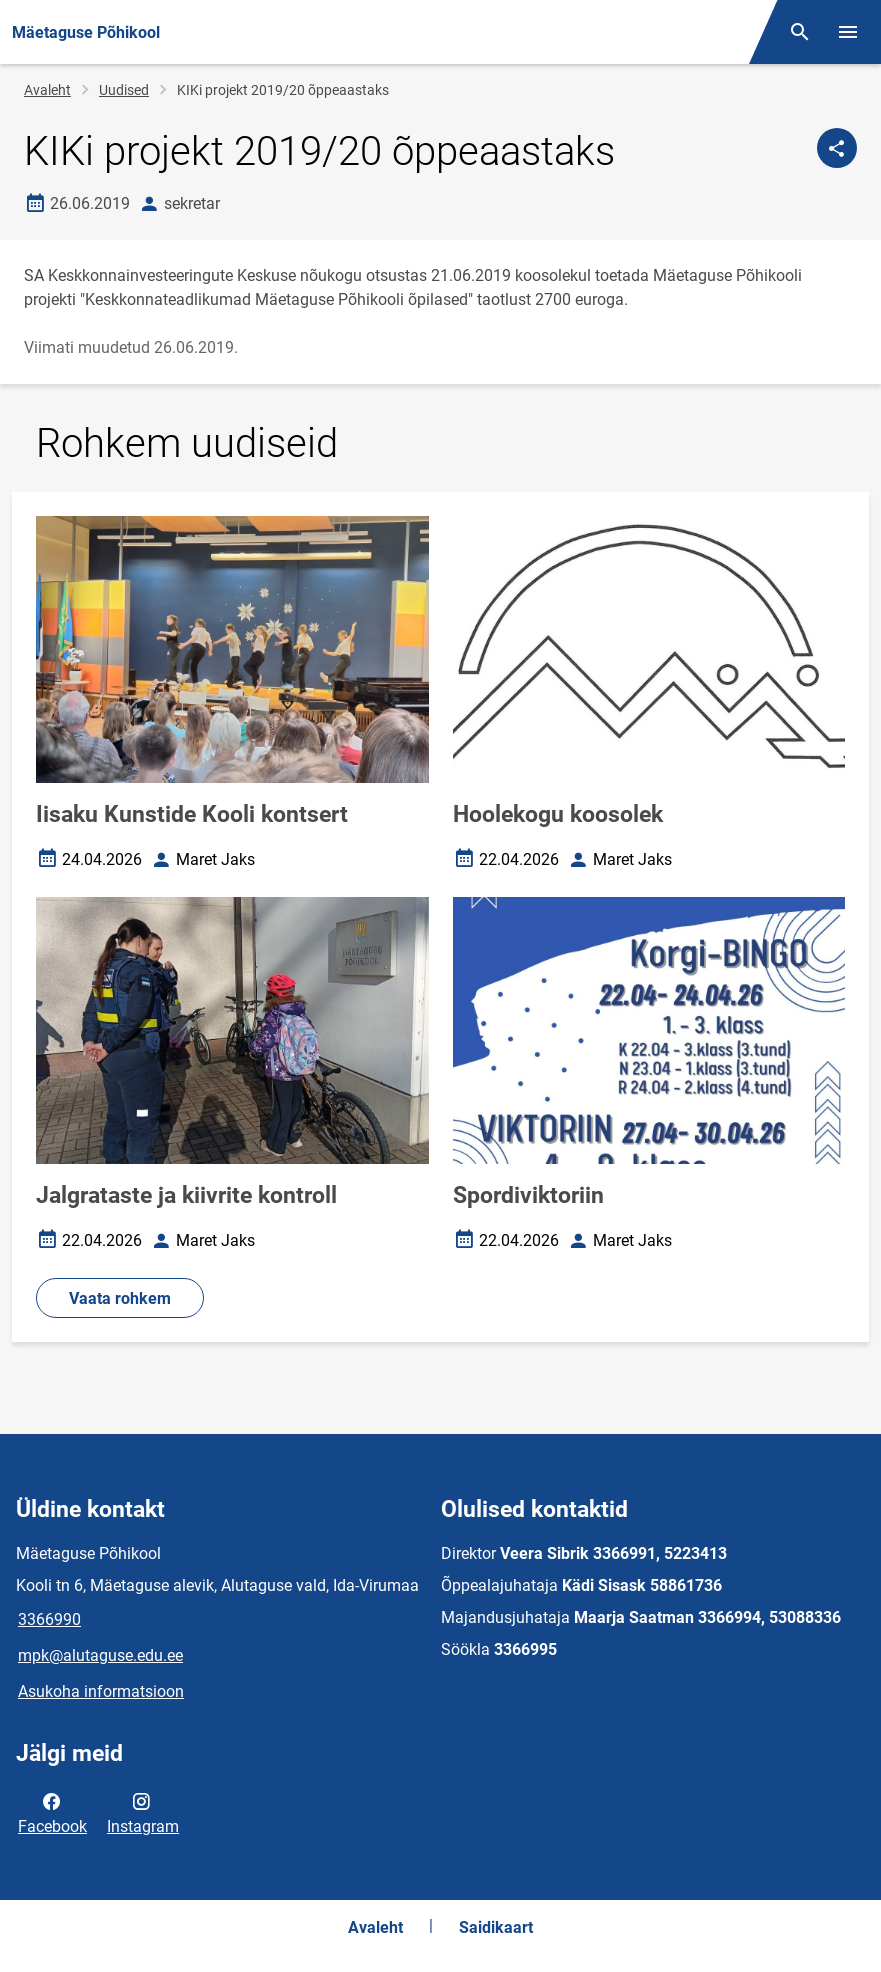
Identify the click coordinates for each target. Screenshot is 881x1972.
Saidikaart (496, 1927)
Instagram (143, 1812)
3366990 (49, 1619)
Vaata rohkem (120, 1298)
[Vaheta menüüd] (848, 32)
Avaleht (47, 90)
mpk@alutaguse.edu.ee (100, 1655)
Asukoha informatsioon (101, 1691)
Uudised (124, 90)
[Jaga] (837, 148)
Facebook (52, 1812)
